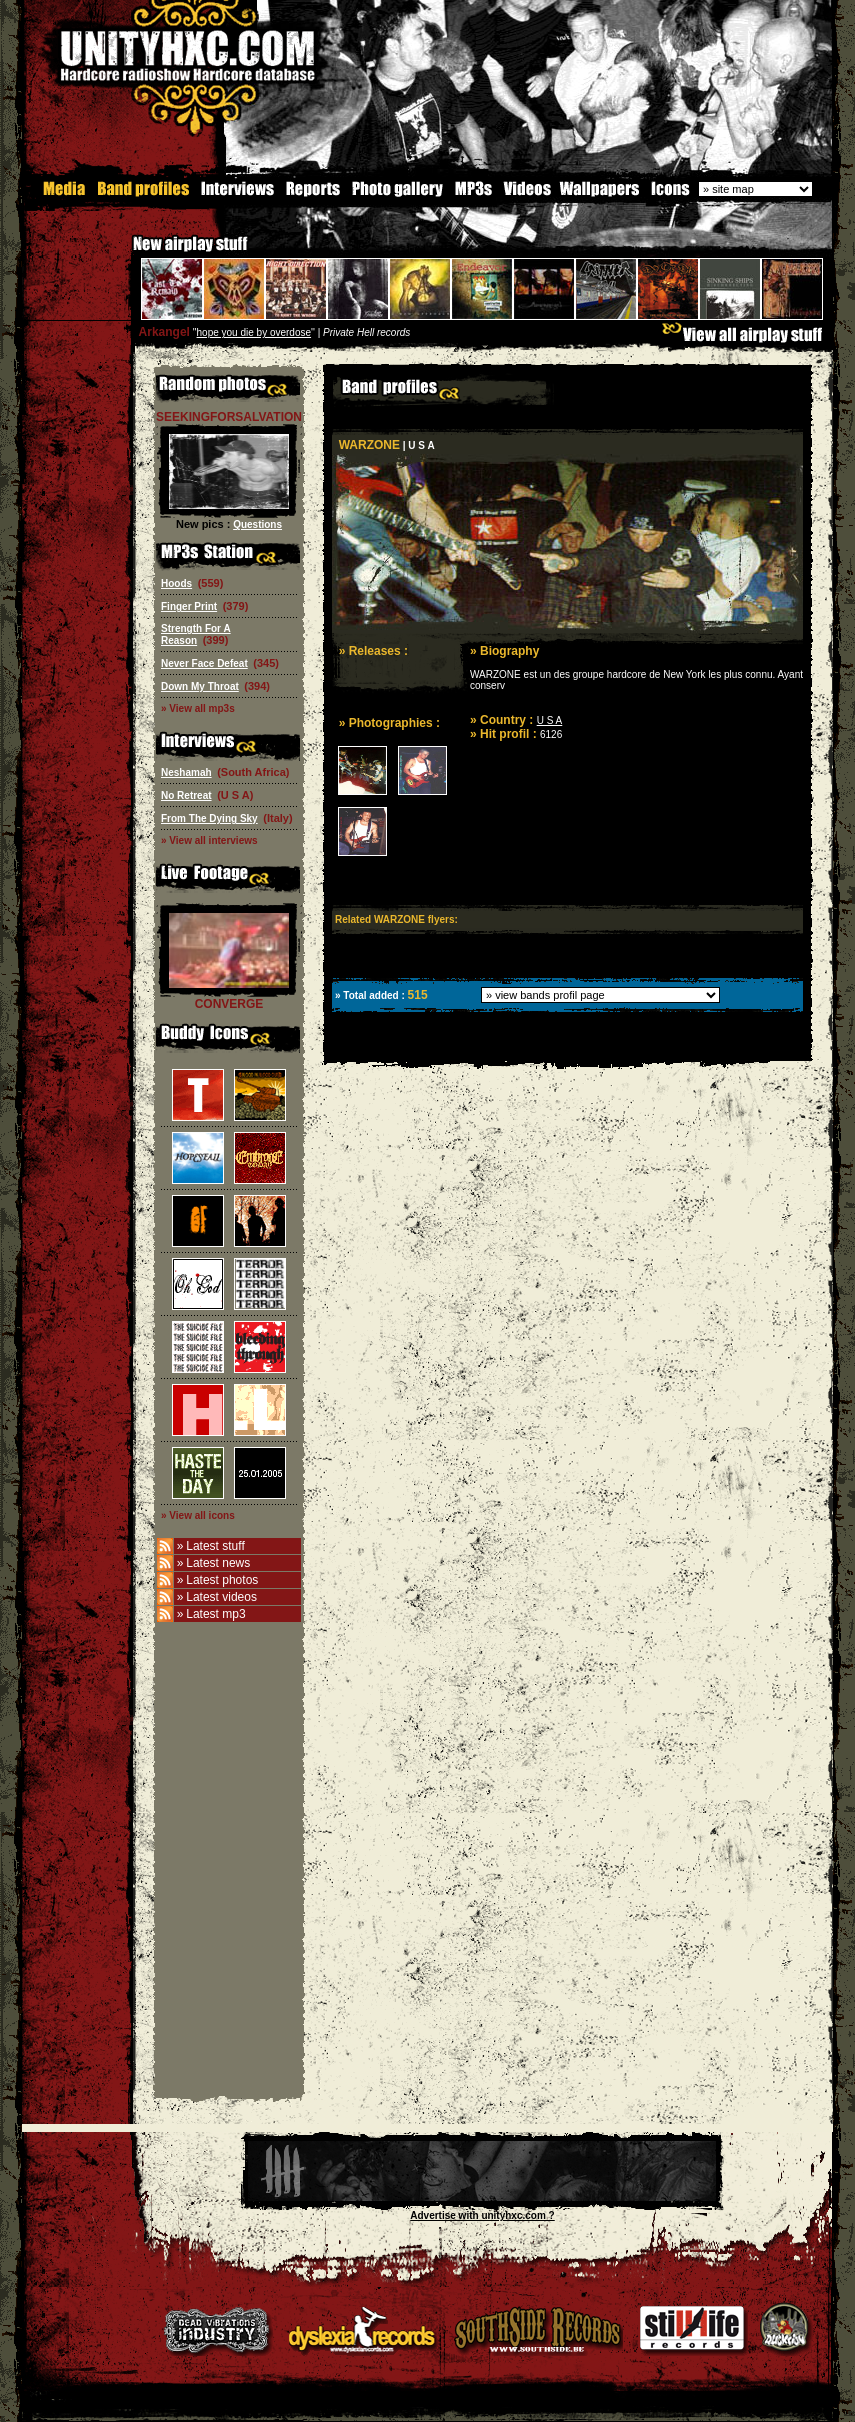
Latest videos (221, 1597)
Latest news (218, 1563)
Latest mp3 (215, 1614)
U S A (550, 720)
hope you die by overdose (254, 332)
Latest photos (222, 1580)
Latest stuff (215, 1546)
